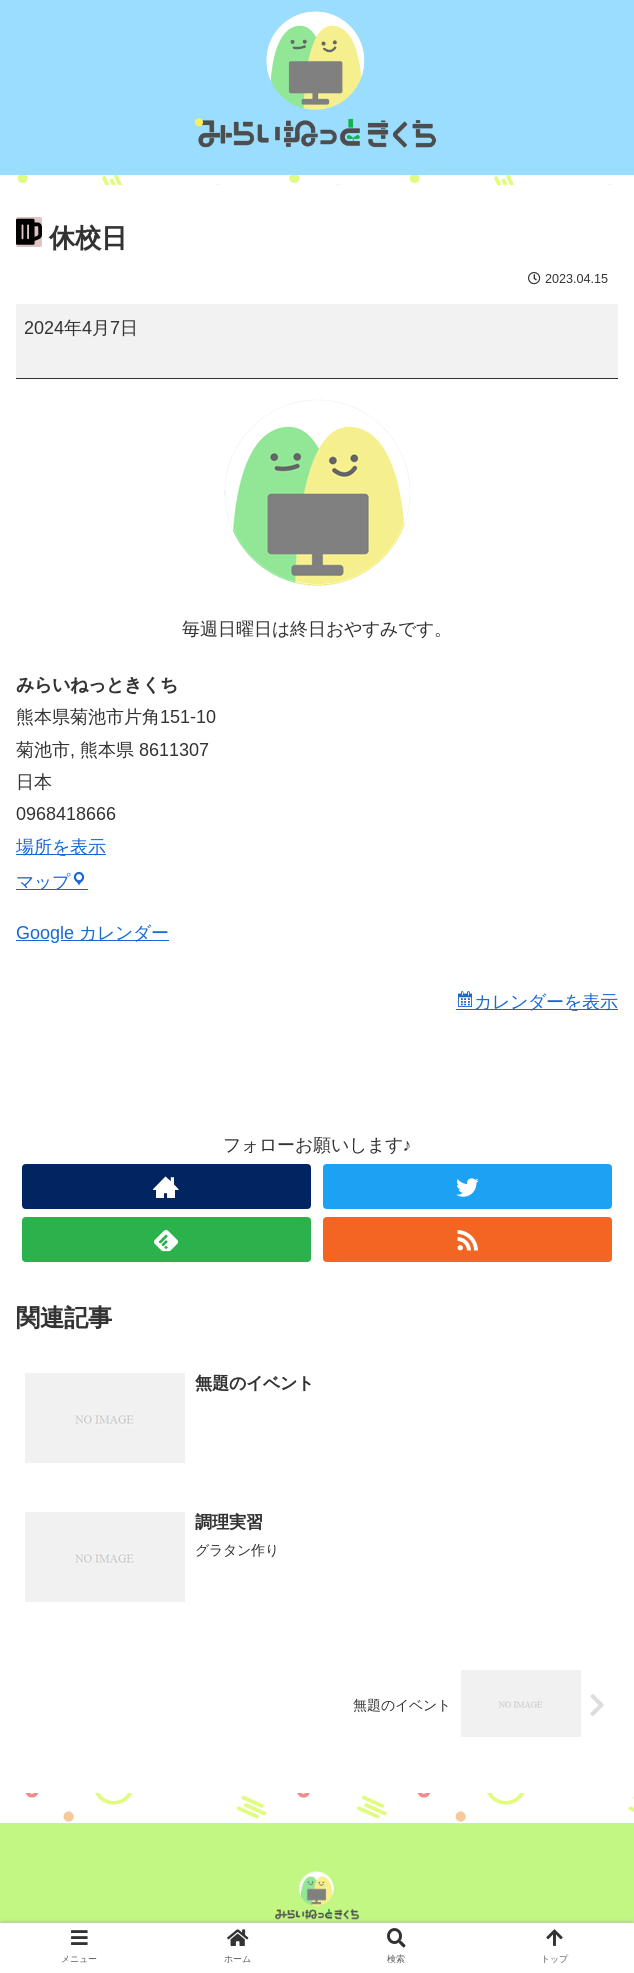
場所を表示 (61, 847)
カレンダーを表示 (546, 1002)
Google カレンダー (92, 933)
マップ (51, 882)
